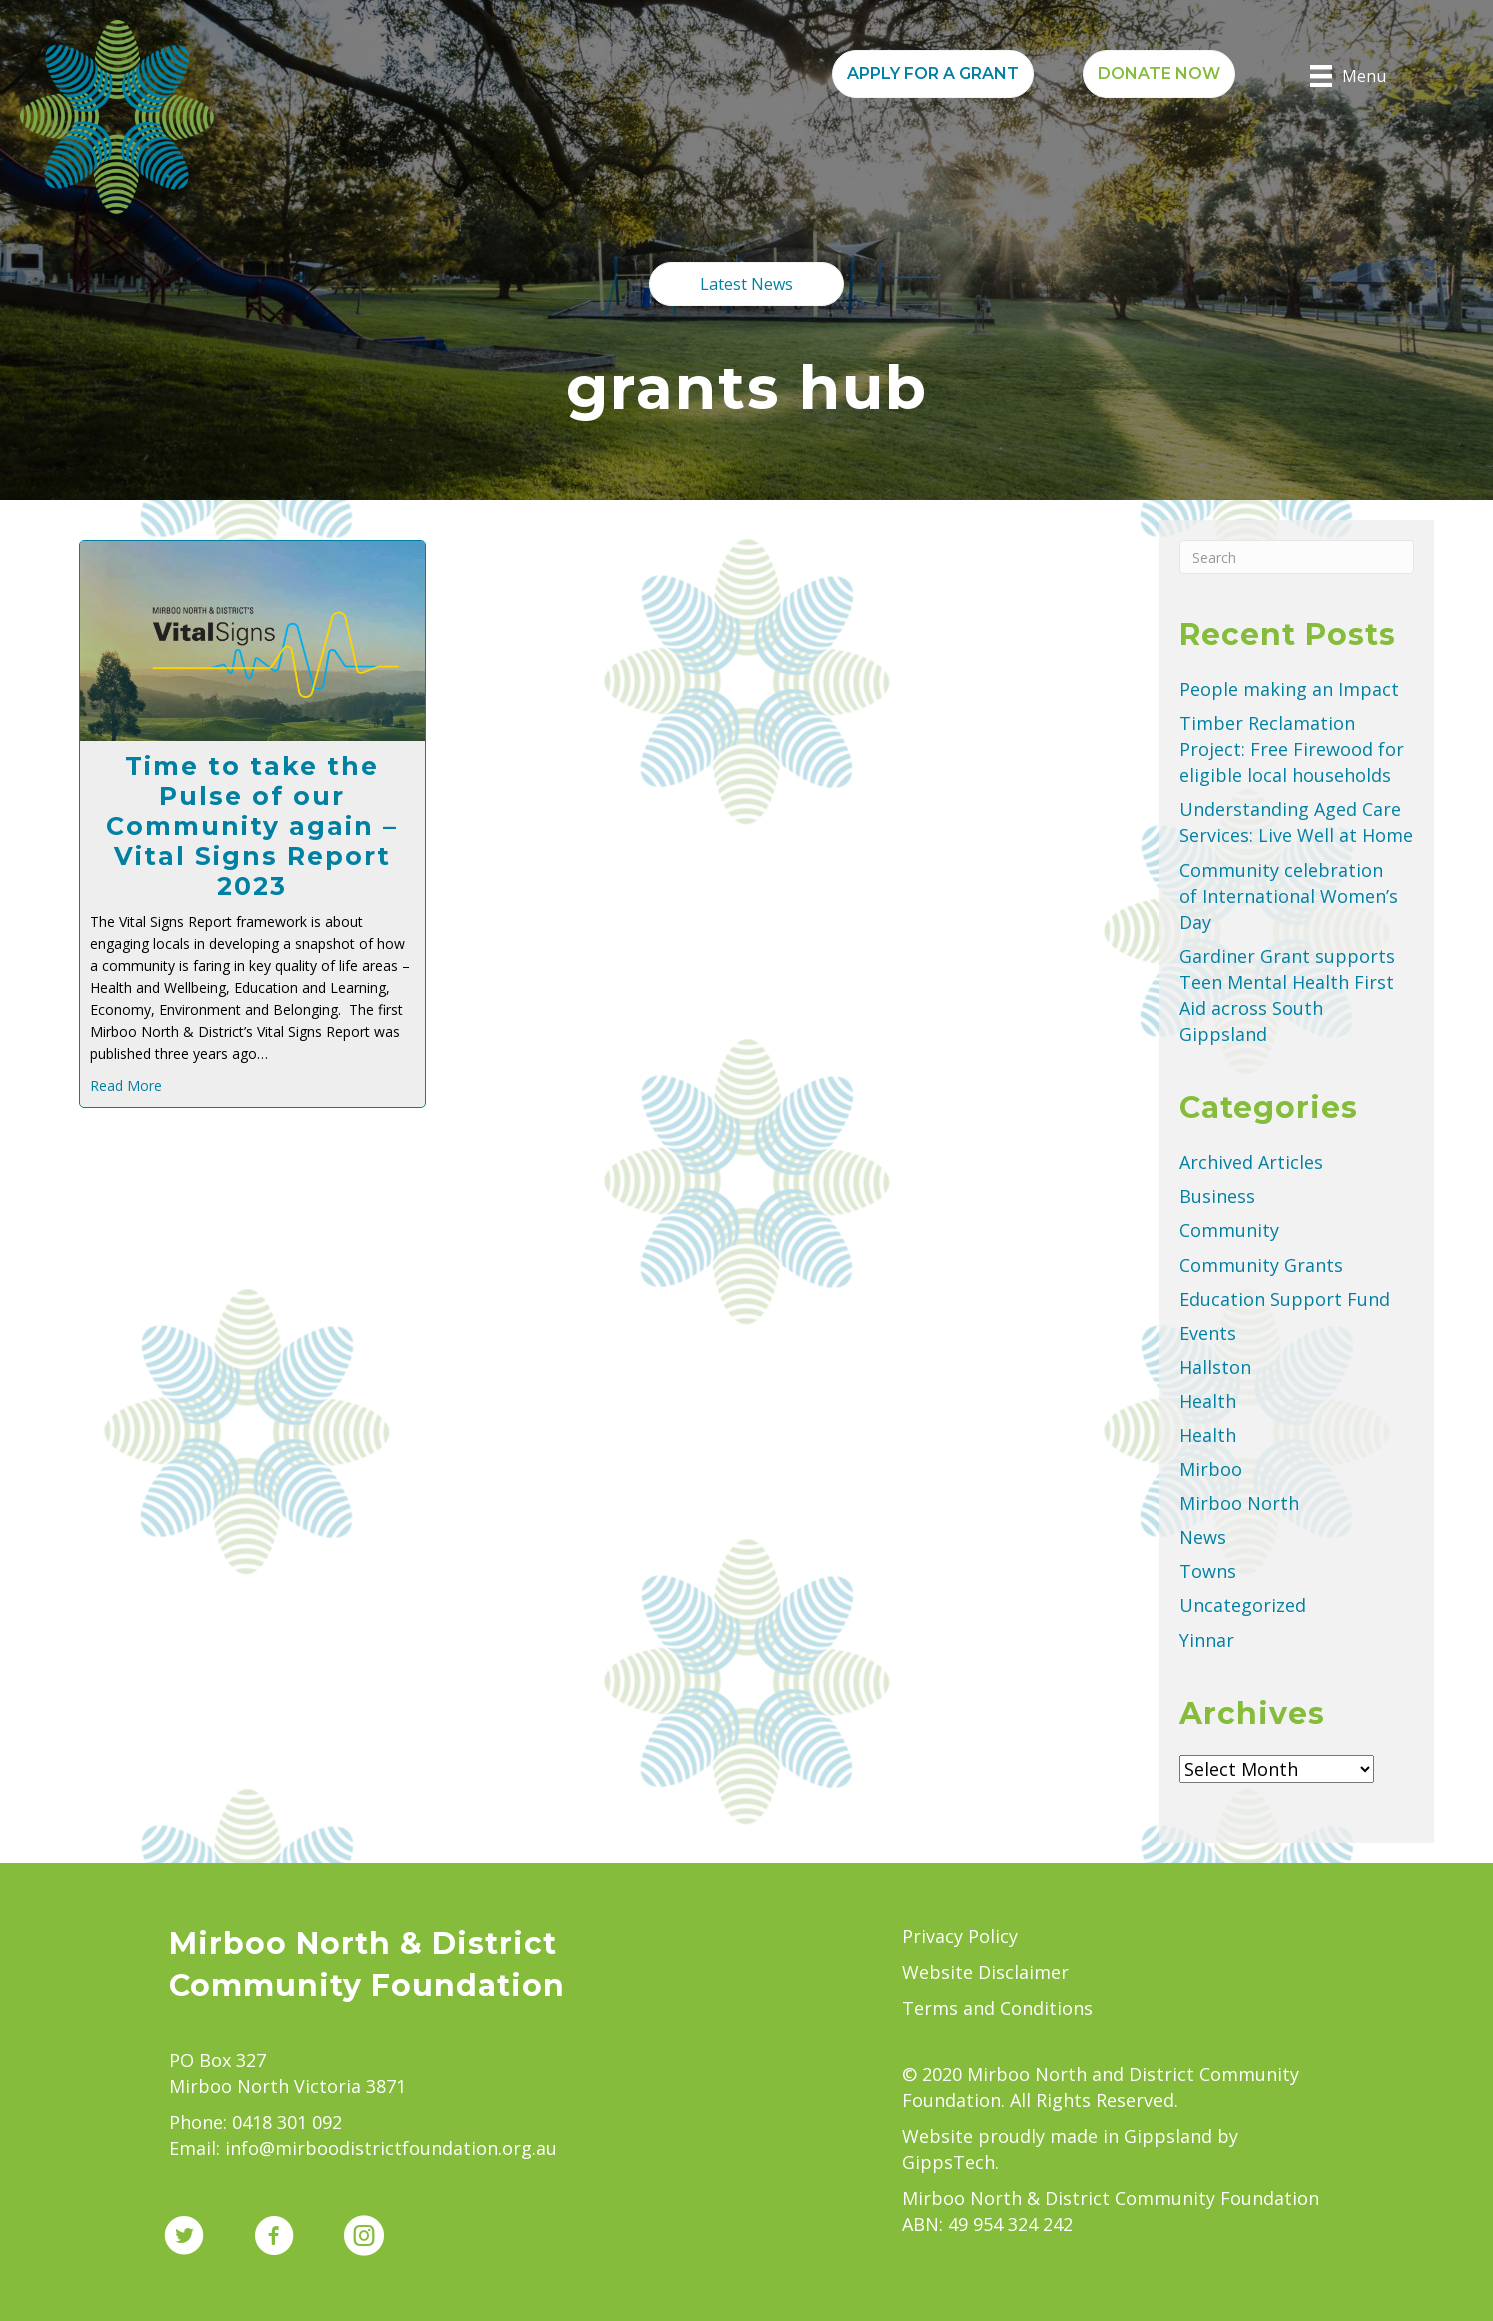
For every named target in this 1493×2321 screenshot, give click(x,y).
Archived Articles (1251, 1162)
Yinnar (1206, 1640)
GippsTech (948, 2162)
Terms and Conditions (997, 2008)
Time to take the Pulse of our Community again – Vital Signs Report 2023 (252, 826)
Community (1229, 1230)
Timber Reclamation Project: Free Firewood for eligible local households (1291, 749)
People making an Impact (1289, 689)
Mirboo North (1239, 1503)
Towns (1207, 1571)
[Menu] (1348, 76)
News (1202, 1537)
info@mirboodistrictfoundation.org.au (391, 2148)
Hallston (1215, 1367)
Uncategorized (1242, 1605)
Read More (126, 1085)
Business (1217, 1196)
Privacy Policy (960, 1936)
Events (1207, 1333)
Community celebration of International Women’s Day (1288, 896)
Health (1207, 1401)
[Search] (1296, 557)
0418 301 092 (287, 2122)
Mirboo (1210, 1469)
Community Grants (1261, 1265)
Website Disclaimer (985, 1972)
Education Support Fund (1284, 1299)
